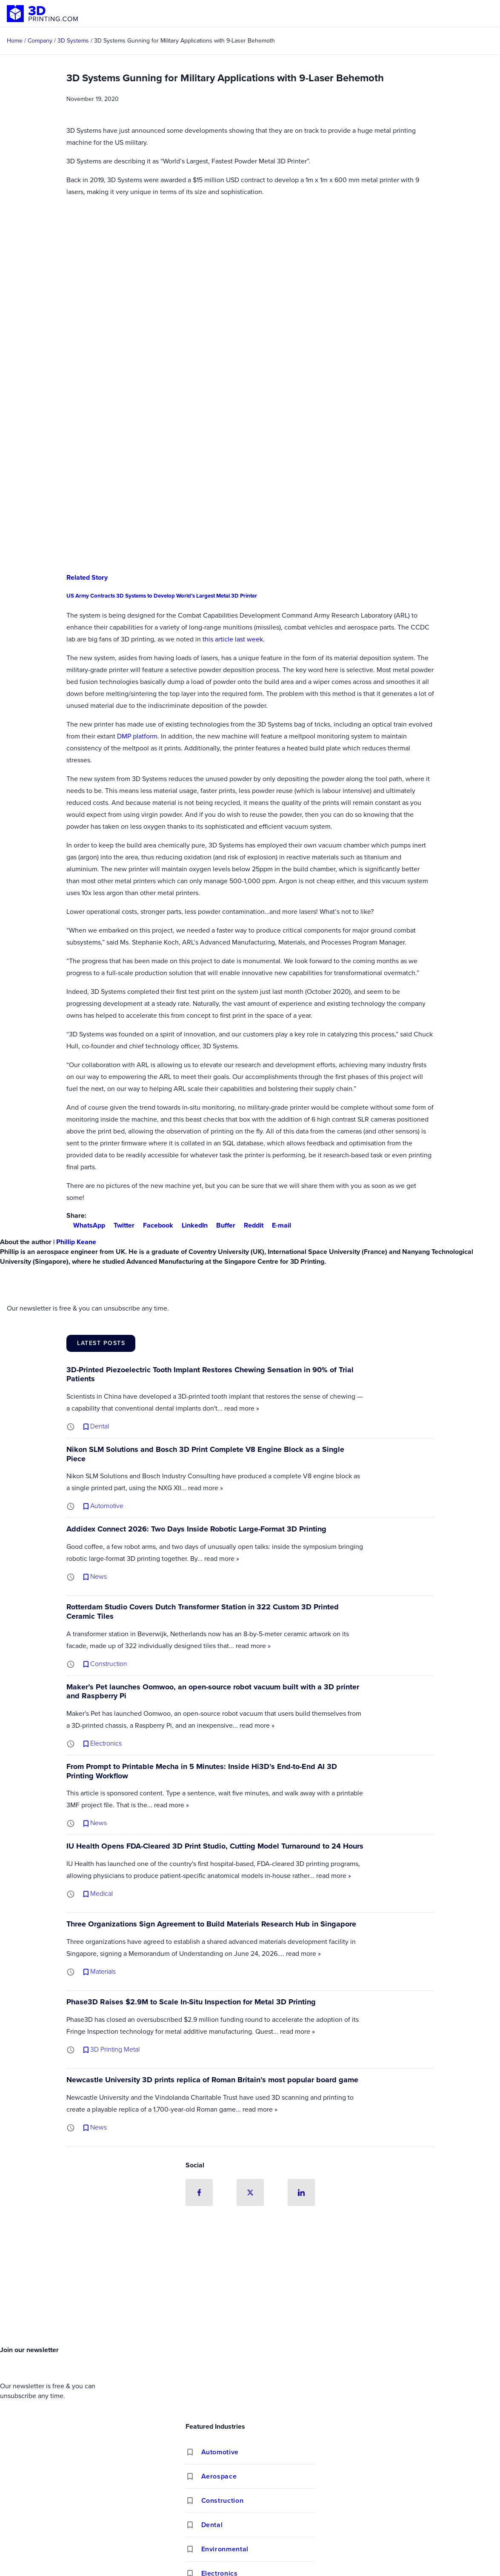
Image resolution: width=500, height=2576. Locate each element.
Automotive (220, 2452)
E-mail (278, 1225)
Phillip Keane (76, 1242)
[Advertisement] (250, 2278)
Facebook (154, 1225)
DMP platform (137, 736)
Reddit (250, 1225)
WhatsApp (85, 1225)
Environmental (225, 2549)
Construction (222, 2500)
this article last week (233, 639)
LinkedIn (191, 1225)
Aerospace (219, 2476)
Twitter (120, 1225)
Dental (212, 2525)
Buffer (222, 1225)
